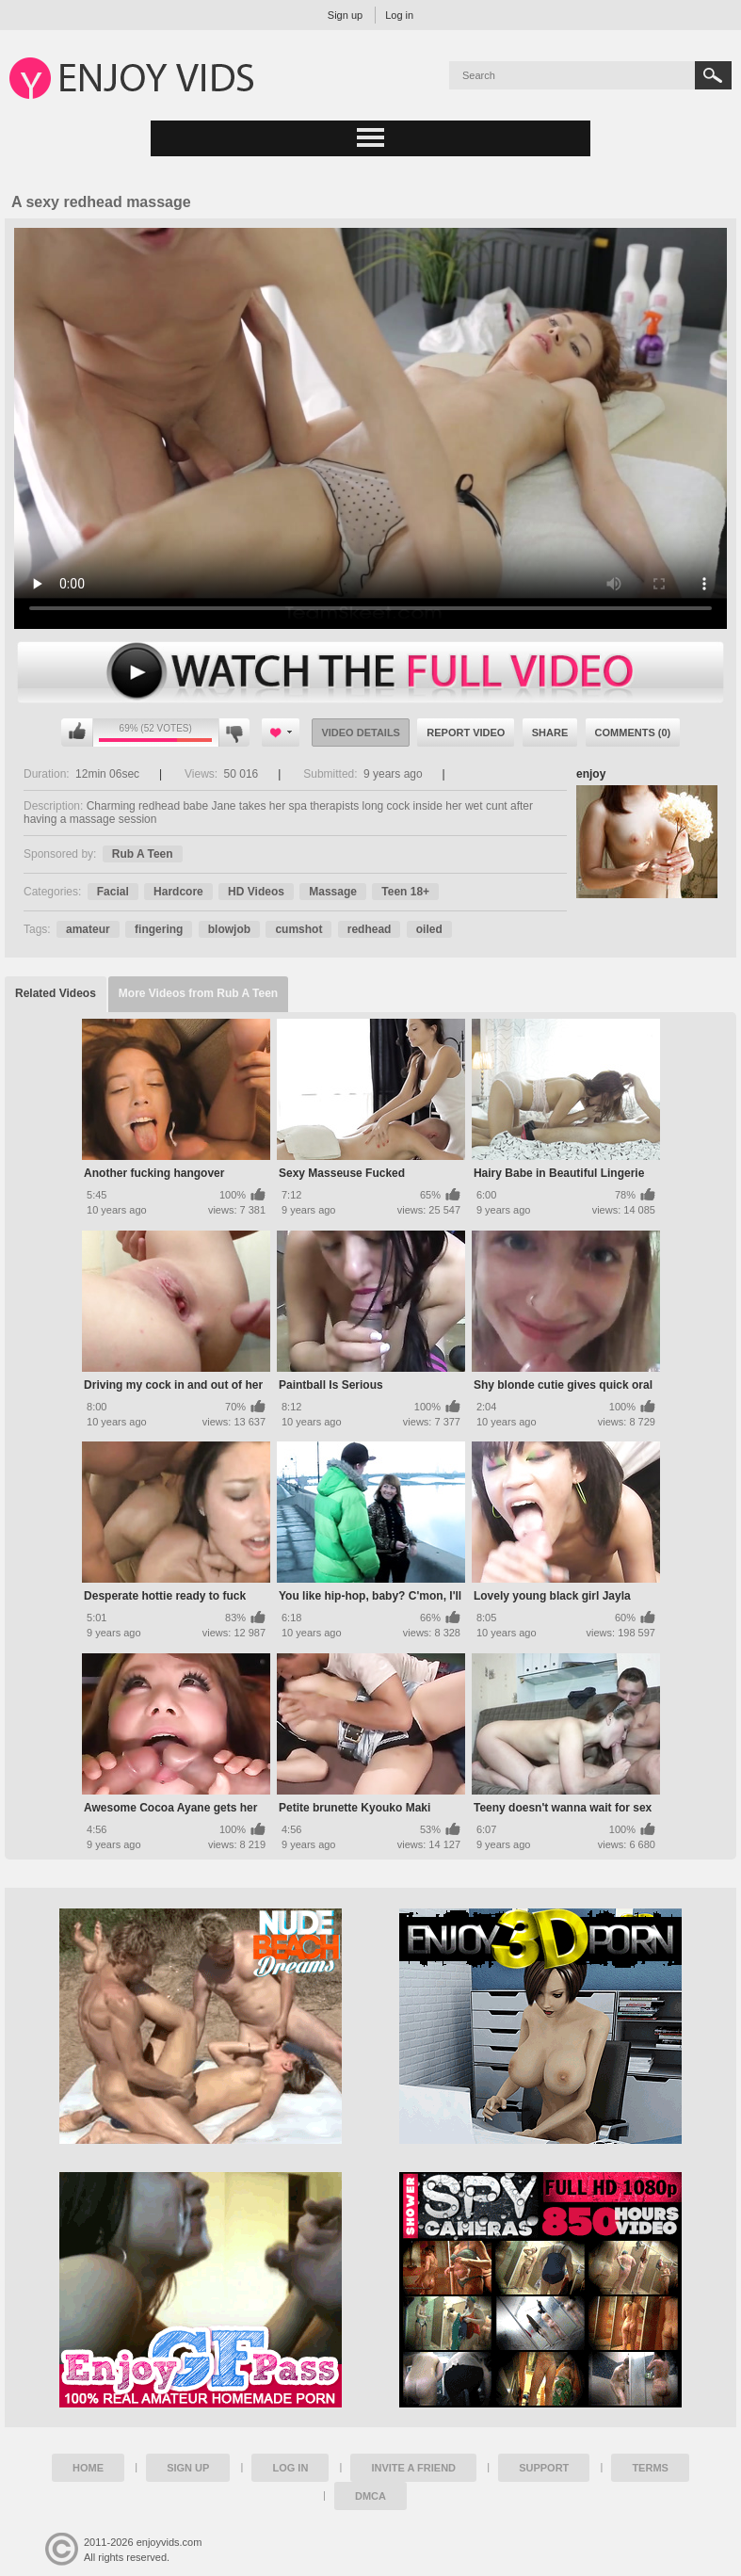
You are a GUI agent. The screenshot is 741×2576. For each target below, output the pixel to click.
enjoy (590, 774)
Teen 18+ (405, 891)
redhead (369, 929)
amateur (88, 929)
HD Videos (256, 891)
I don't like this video (234, 732)
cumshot (298, 929)
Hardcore (178, 891)
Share (550, 732)
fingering (159, 929)
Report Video (466, 732)
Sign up (345, 15)
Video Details (360, 732)
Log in (399, 15)
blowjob (229, 929)
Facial (113, 891)
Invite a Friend (413, 2467)
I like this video (77, 732)
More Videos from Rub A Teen (198, 993)
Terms (650, 2467)
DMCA (370, 2496)
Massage (333, 891)
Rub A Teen (142, 854)
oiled (429, 929)
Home (88, 2467)
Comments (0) (633, 732)
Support (544, 2467)
